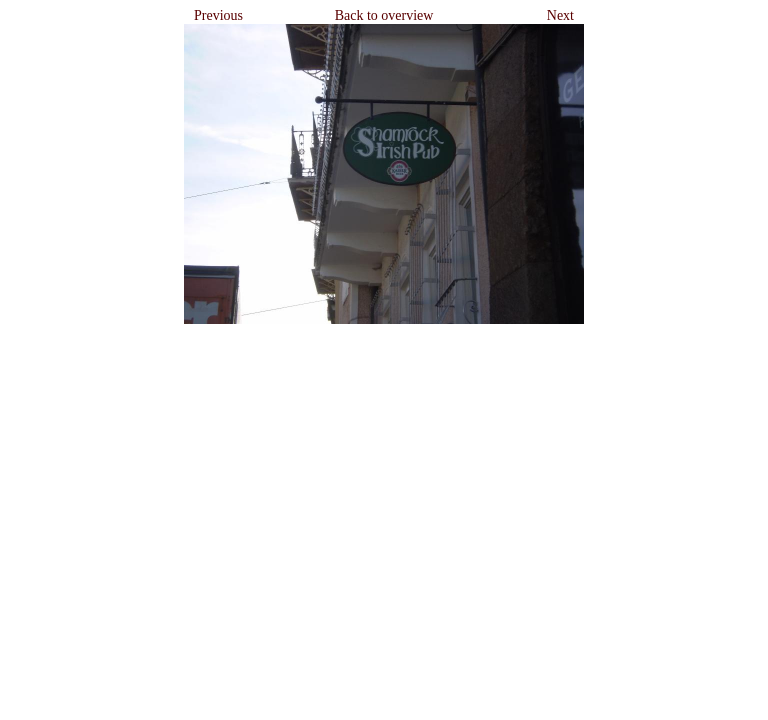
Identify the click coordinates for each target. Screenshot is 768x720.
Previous (218, 15)
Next (560, 15)
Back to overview (384, 15)
